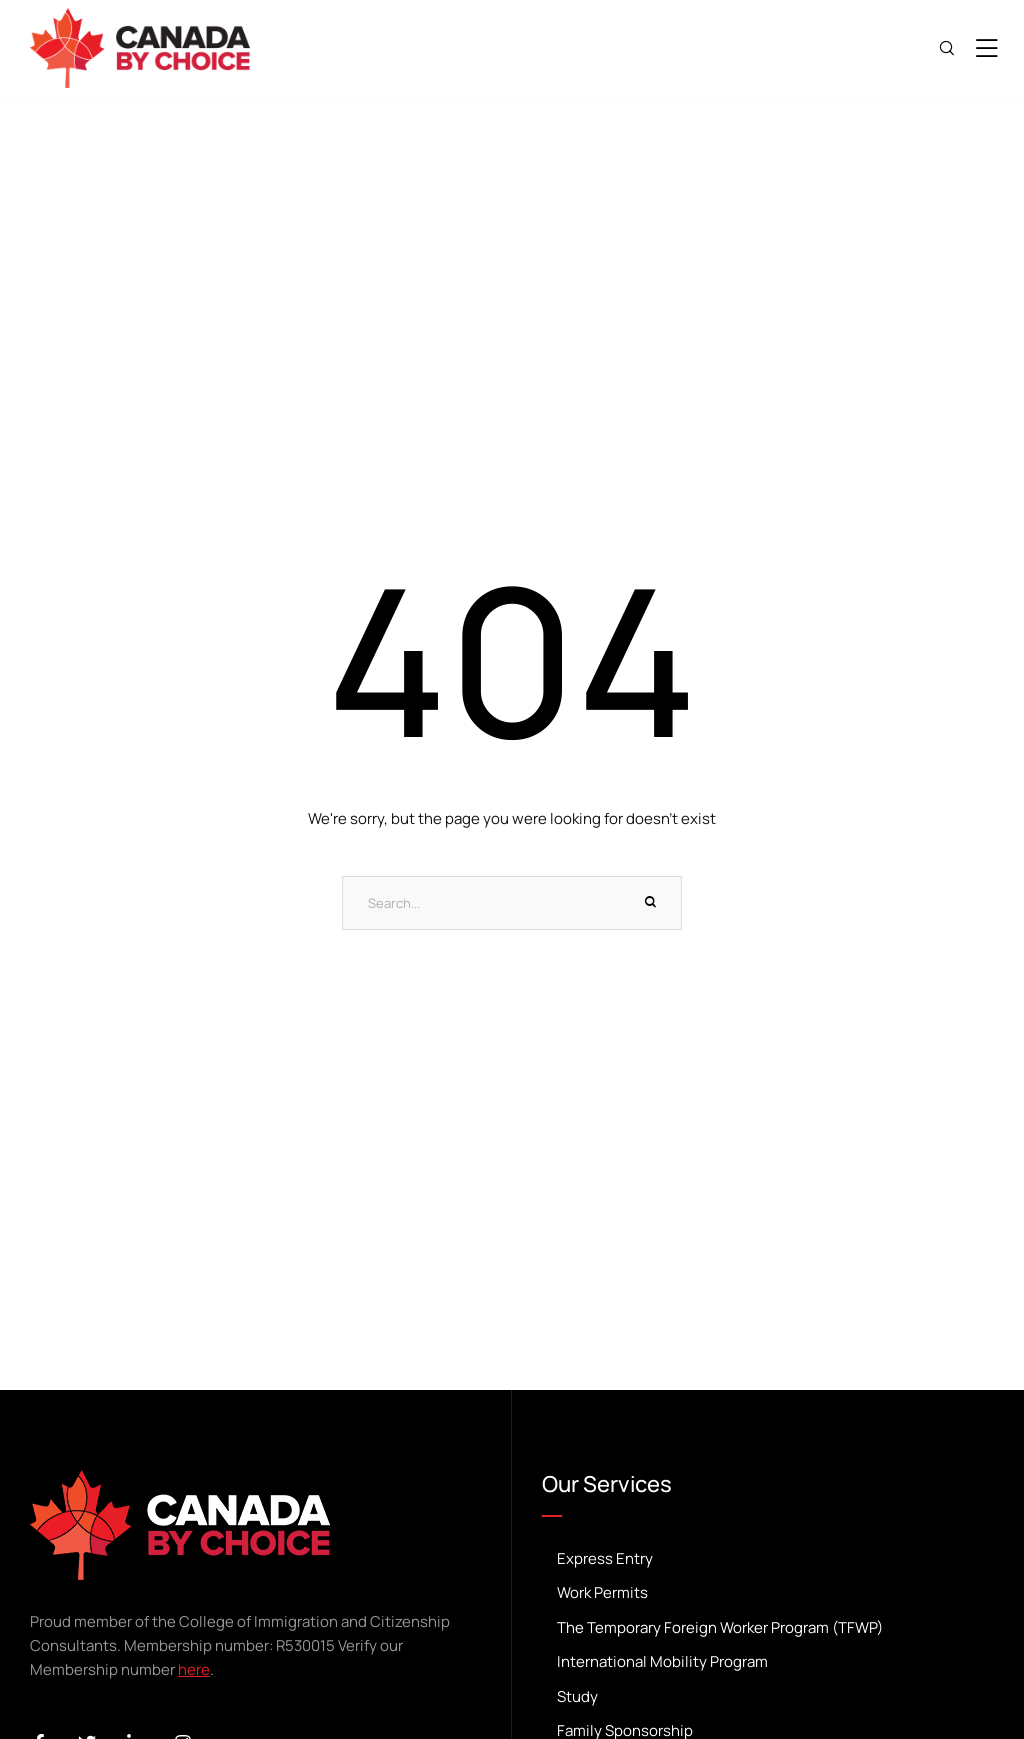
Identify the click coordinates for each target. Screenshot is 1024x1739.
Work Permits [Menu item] (768, 1593)
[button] (978, 1663)
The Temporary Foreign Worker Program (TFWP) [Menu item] (768, 1628)
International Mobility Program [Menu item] (768, 1662)
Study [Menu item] (768, 1697)
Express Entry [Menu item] (768, 1559)
